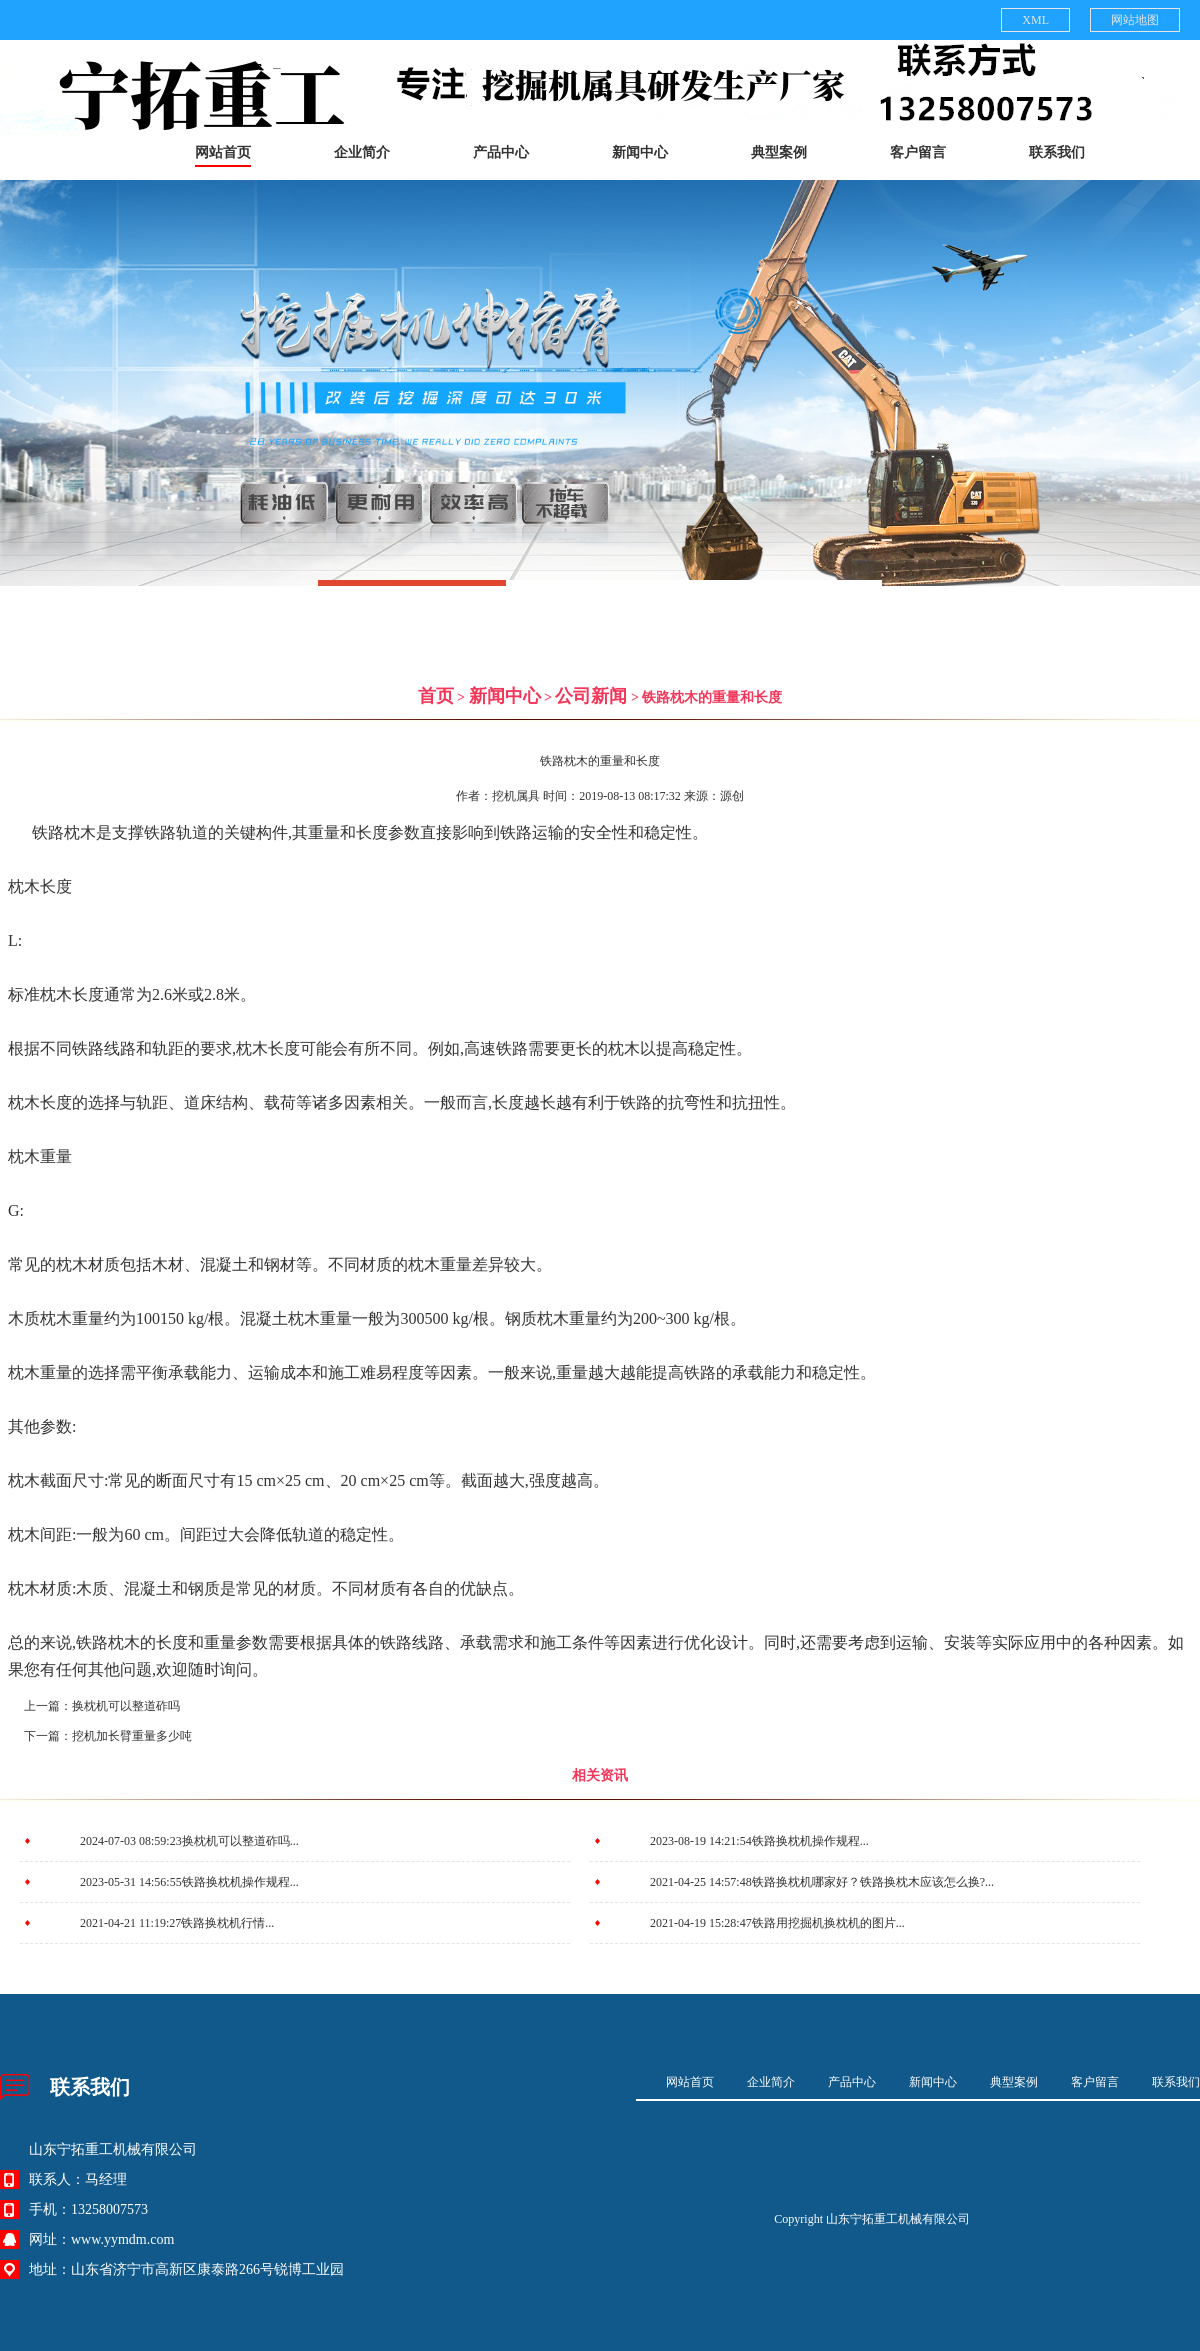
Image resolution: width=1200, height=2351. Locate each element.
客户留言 (918, 152)
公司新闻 (591, 696)
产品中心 (501, 152)
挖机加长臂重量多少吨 (132, 1736)
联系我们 (1057, 152)
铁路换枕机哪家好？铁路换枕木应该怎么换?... (873, 1882)
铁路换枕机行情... (227, 1923)
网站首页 (223, 152)
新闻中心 (640, 152)
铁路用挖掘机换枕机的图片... (828, 1923)
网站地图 (1135, 20)
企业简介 (362, 152)
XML (1035, 20)
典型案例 (779, 152)
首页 (436, 696)
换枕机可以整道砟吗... (240, 1841)
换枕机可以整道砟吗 (126, 1706)
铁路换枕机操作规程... (810, 1841)
